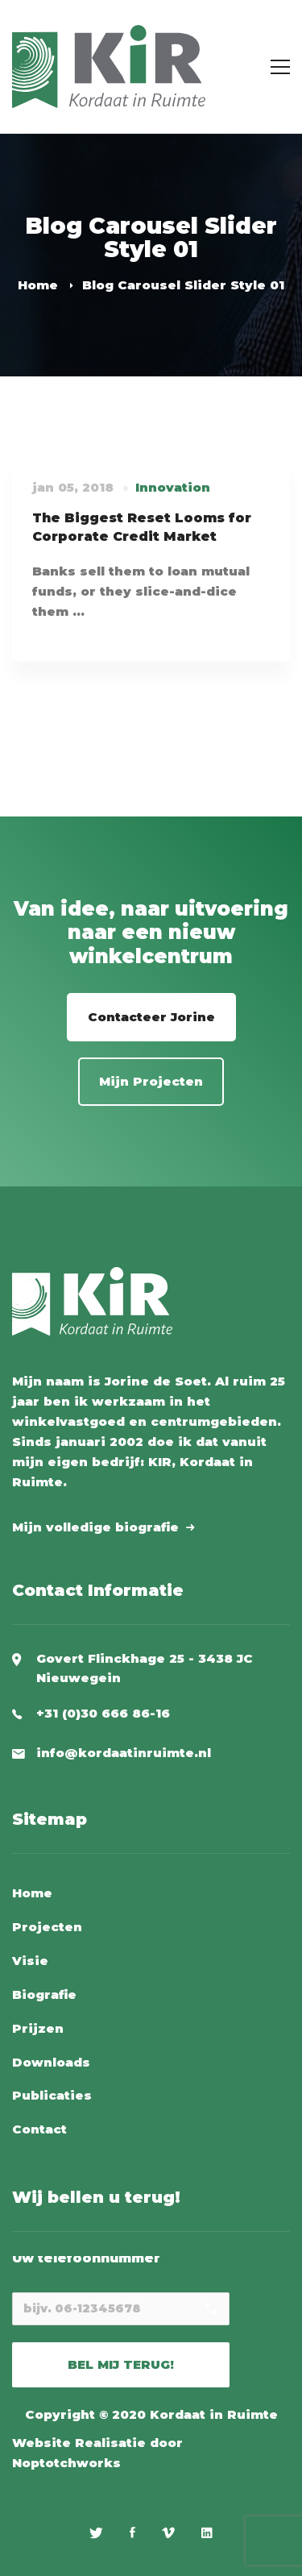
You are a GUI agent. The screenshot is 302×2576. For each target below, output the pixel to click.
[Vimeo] (168, 2532)
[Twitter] (96, 2532)
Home (38, 285)
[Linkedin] (207, 2532)
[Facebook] (132, 2532)
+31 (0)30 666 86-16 (103, 1713)
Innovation (172, 487)
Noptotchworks (66, 2462)
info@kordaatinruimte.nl (123, 1752)
